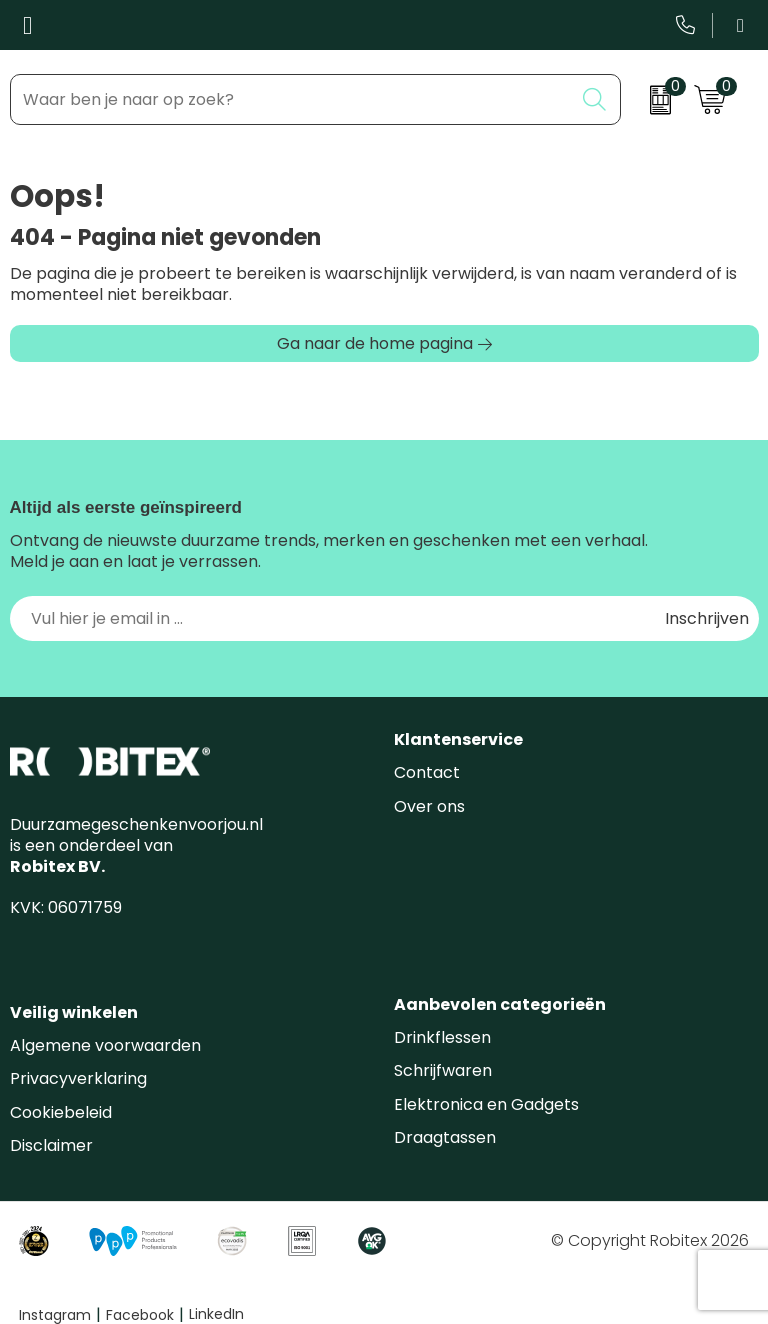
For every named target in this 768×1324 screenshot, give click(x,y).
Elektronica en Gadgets (486, 1104)
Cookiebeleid (61, 1112)
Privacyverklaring (78, 1078)
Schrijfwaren (443, 1070)
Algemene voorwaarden (105, 1045)
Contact (427, 772)
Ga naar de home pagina (375, 343)
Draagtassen (445, 1137)
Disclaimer (51, 1145)
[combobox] (292, 99)
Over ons (429, 806)
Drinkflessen (442, 1037)
